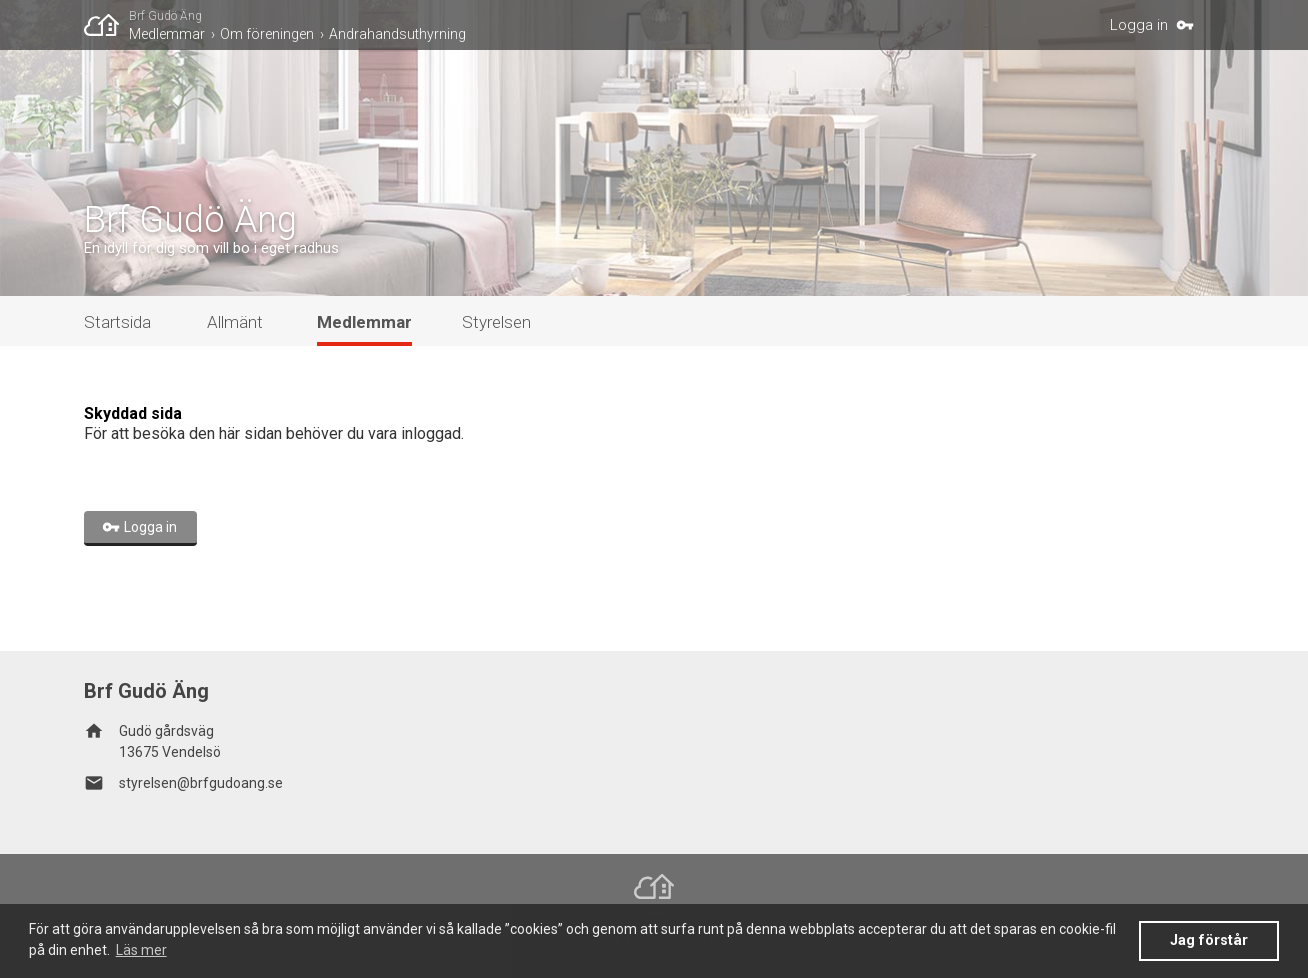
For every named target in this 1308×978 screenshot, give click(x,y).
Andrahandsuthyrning (397, 34)
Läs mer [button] (141, 950)
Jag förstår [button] (1209, 940)
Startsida (117, 322)
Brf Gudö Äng (165, 16)
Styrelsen (496, 322)
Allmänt (235, 322)
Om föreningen (267, 34)
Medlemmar (167, 34)
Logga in (1139, 25)
